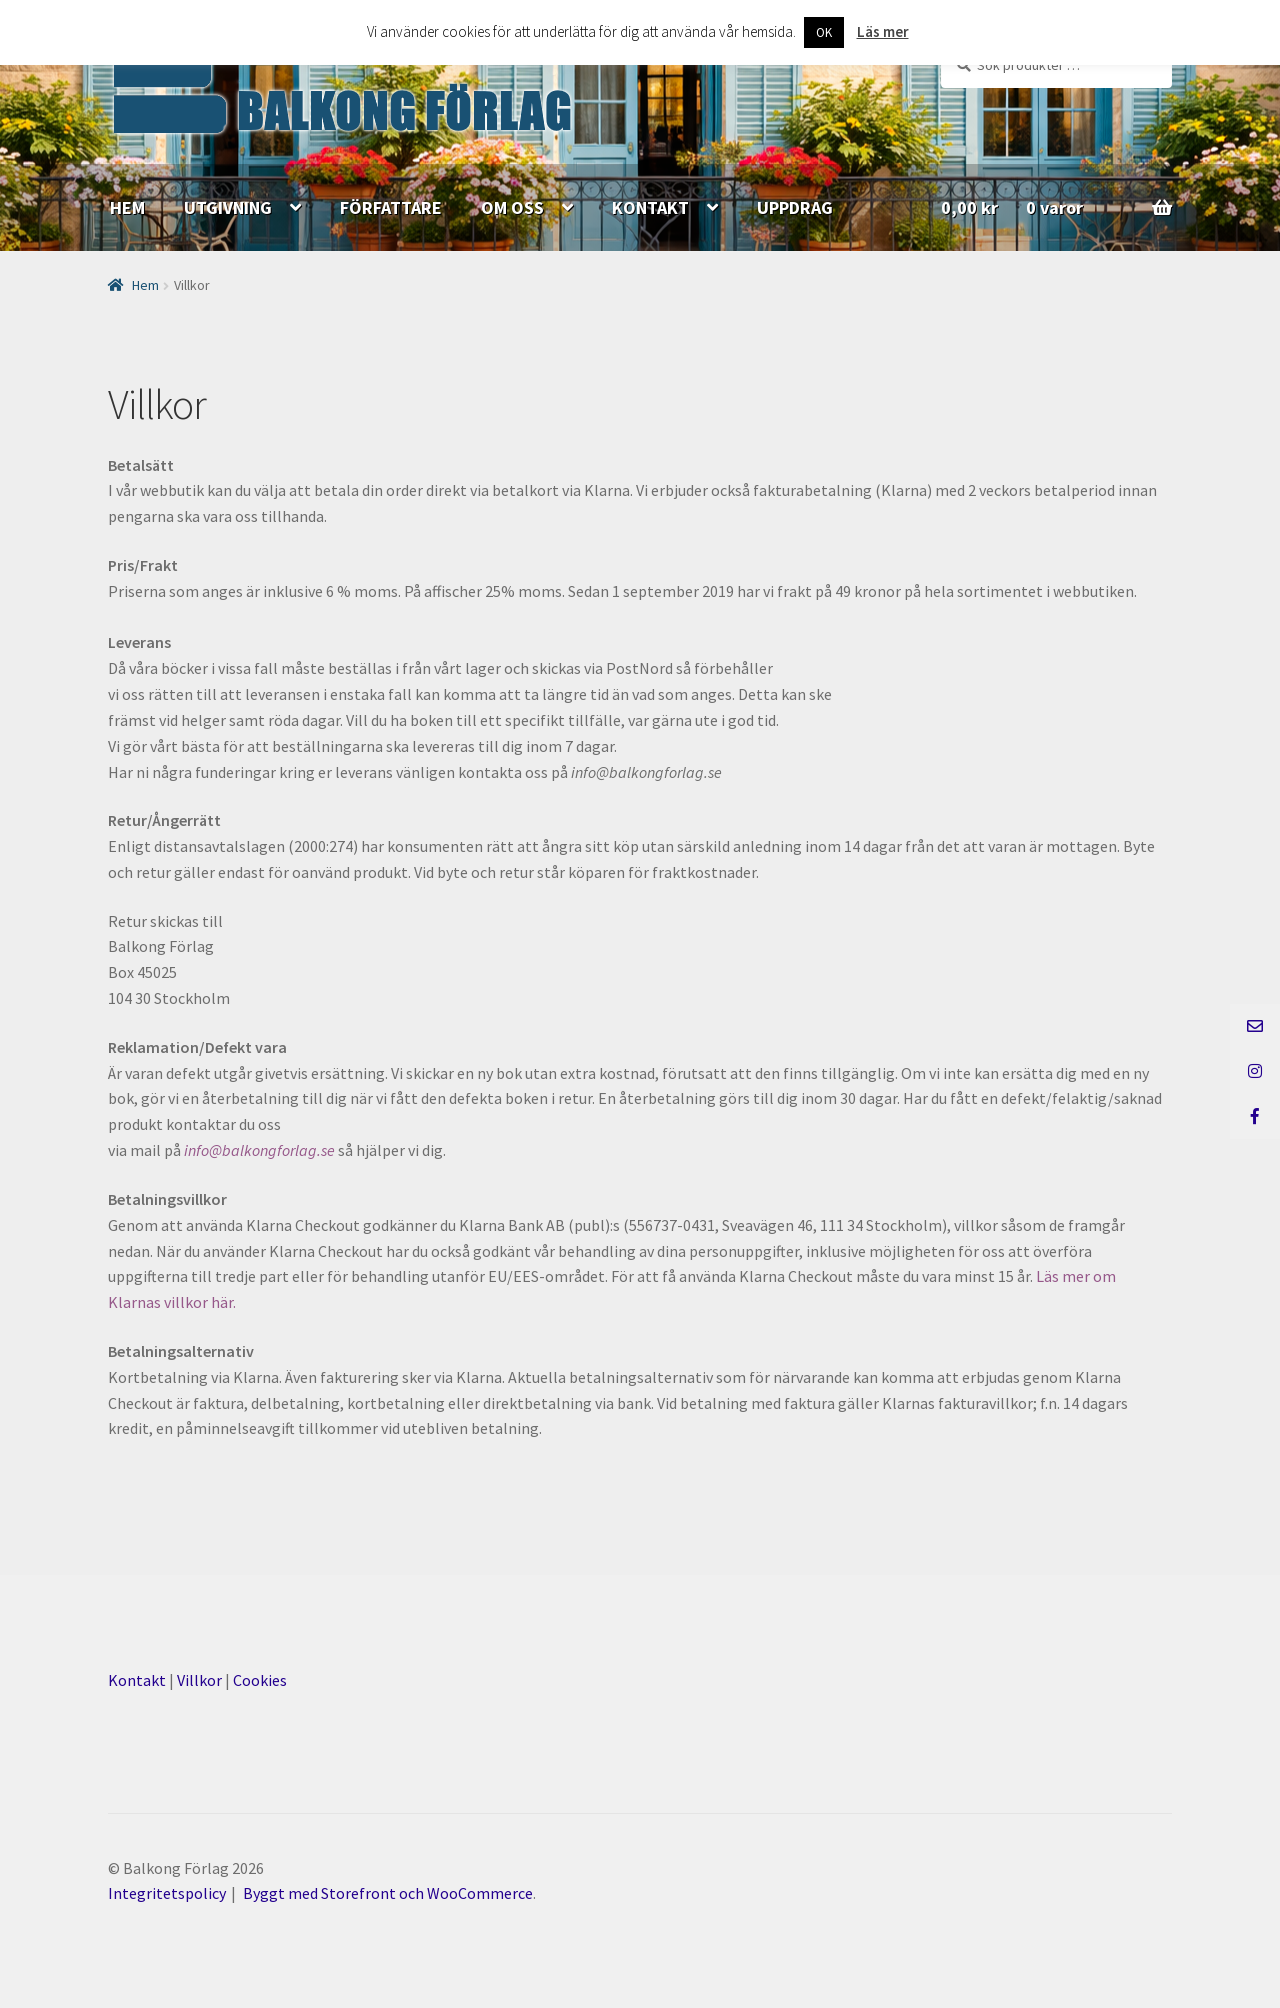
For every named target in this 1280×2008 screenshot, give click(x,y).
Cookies (260, 1680)
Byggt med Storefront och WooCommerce (388, 1893)
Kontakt (137, 1680)
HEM (127, 207)
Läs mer (883, 31)
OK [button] (824, 32)
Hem (145, 285)
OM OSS (512, 207)
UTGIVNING (228, 207)
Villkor (199, 1680)
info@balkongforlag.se (259, 1150)
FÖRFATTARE (391, 207)
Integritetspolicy (167, 1893)
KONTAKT (650, 207)
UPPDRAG (795, 207)
